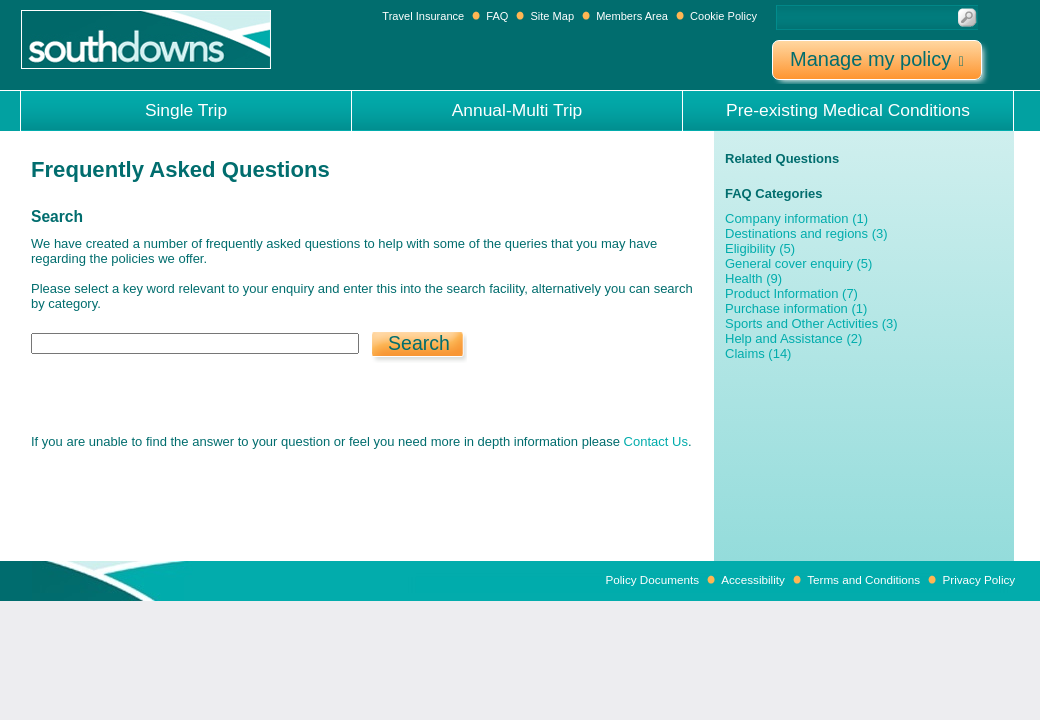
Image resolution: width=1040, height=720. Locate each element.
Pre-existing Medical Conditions (848, 110)
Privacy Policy (978, 579)
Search (419, 343)
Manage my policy (877, 59)
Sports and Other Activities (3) (811, 323)
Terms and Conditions (863, 579)
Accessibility (753, 579)
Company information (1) (796, 218)
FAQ (497, 16)
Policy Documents (652, 579)
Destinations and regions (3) (806, 233)
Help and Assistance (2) (793, 338)
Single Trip (186, 110)
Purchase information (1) (796, 308)
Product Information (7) (791, 293)
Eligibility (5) (760, 248)
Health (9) (753, 278)
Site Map (552, 16)
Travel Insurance (424, 16)
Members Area (632, 16)
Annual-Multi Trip (517, 110)
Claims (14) (758, 353)
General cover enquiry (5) (798, 263)
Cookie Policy (723, 16)
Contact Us (656, 441)
